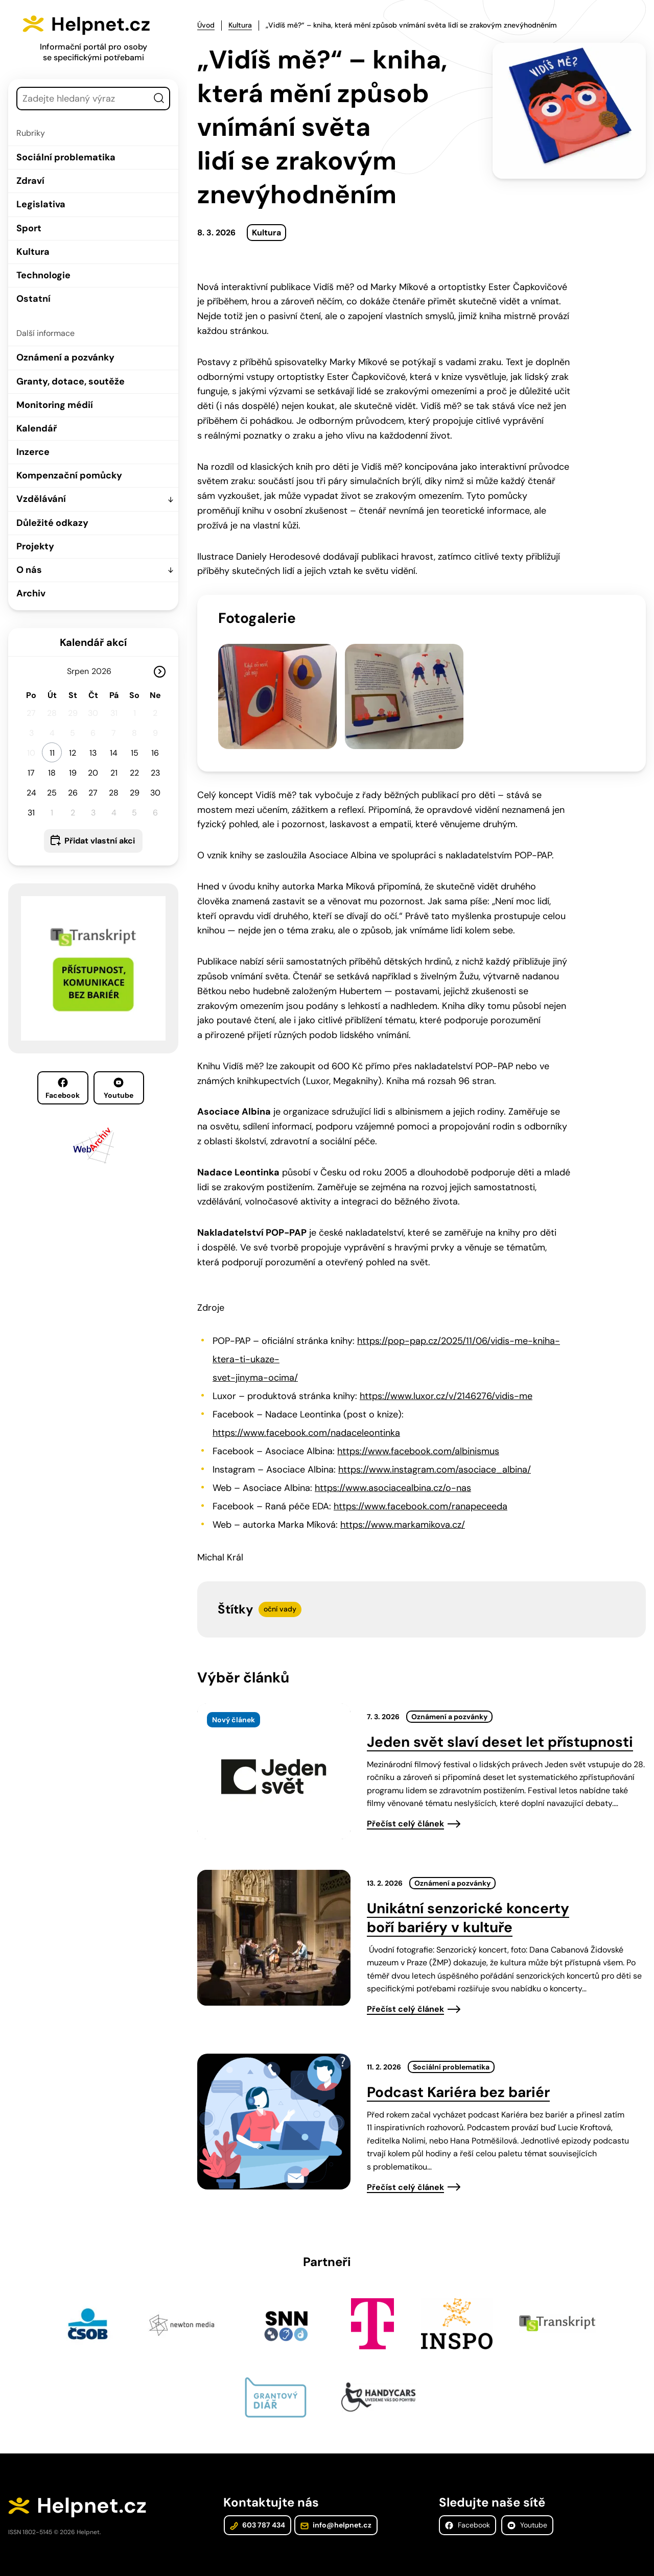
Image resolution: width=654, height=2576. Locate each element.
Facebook (62, 1088)
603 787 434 (257, 2506)
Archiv (30, 593)
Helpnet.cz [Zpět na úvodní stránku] (106, 23)
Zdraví (30, 181)
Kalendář (36, 428)
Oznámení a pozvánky (65, 357)
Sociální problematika (65, 157)
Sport (28, 228)
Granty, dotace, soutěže (70, 381)
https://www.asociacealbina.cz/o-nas (393, 1467)
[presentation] (274, 1750)
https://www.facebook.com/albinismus (418, 1430)
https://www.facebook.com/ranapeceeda (420, 1485)
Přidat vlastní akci (99, 840)
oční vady (280, 1588)
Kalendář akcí (93, 642)
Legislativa (40, 204)
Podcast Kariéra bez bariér (458, 2071)
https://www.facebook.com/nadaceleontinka (306, 1412)
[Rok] (106, 671)
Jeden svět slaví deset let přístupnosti (500, 1721)
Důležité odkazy (52, 523)
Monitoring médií (54, 405)
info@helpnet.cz (334, 2506)
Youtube (118, 1088)
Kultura (33, 252)
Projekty (35, 546)
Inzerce (33, 452)
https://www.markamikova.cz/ (402, 1504)
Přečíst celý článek (405, 1802)
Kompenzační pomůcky (69, 475)
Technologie (43, 275)
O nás (29, 570)
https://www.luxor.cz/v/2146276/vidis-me (446, 1375)
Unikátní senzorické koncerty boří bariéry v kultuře (468, 1897)
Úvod (206, 25)
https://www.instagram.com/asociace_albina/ (434, 1448)
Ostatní (33, 299)
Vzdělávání (41, 499)
